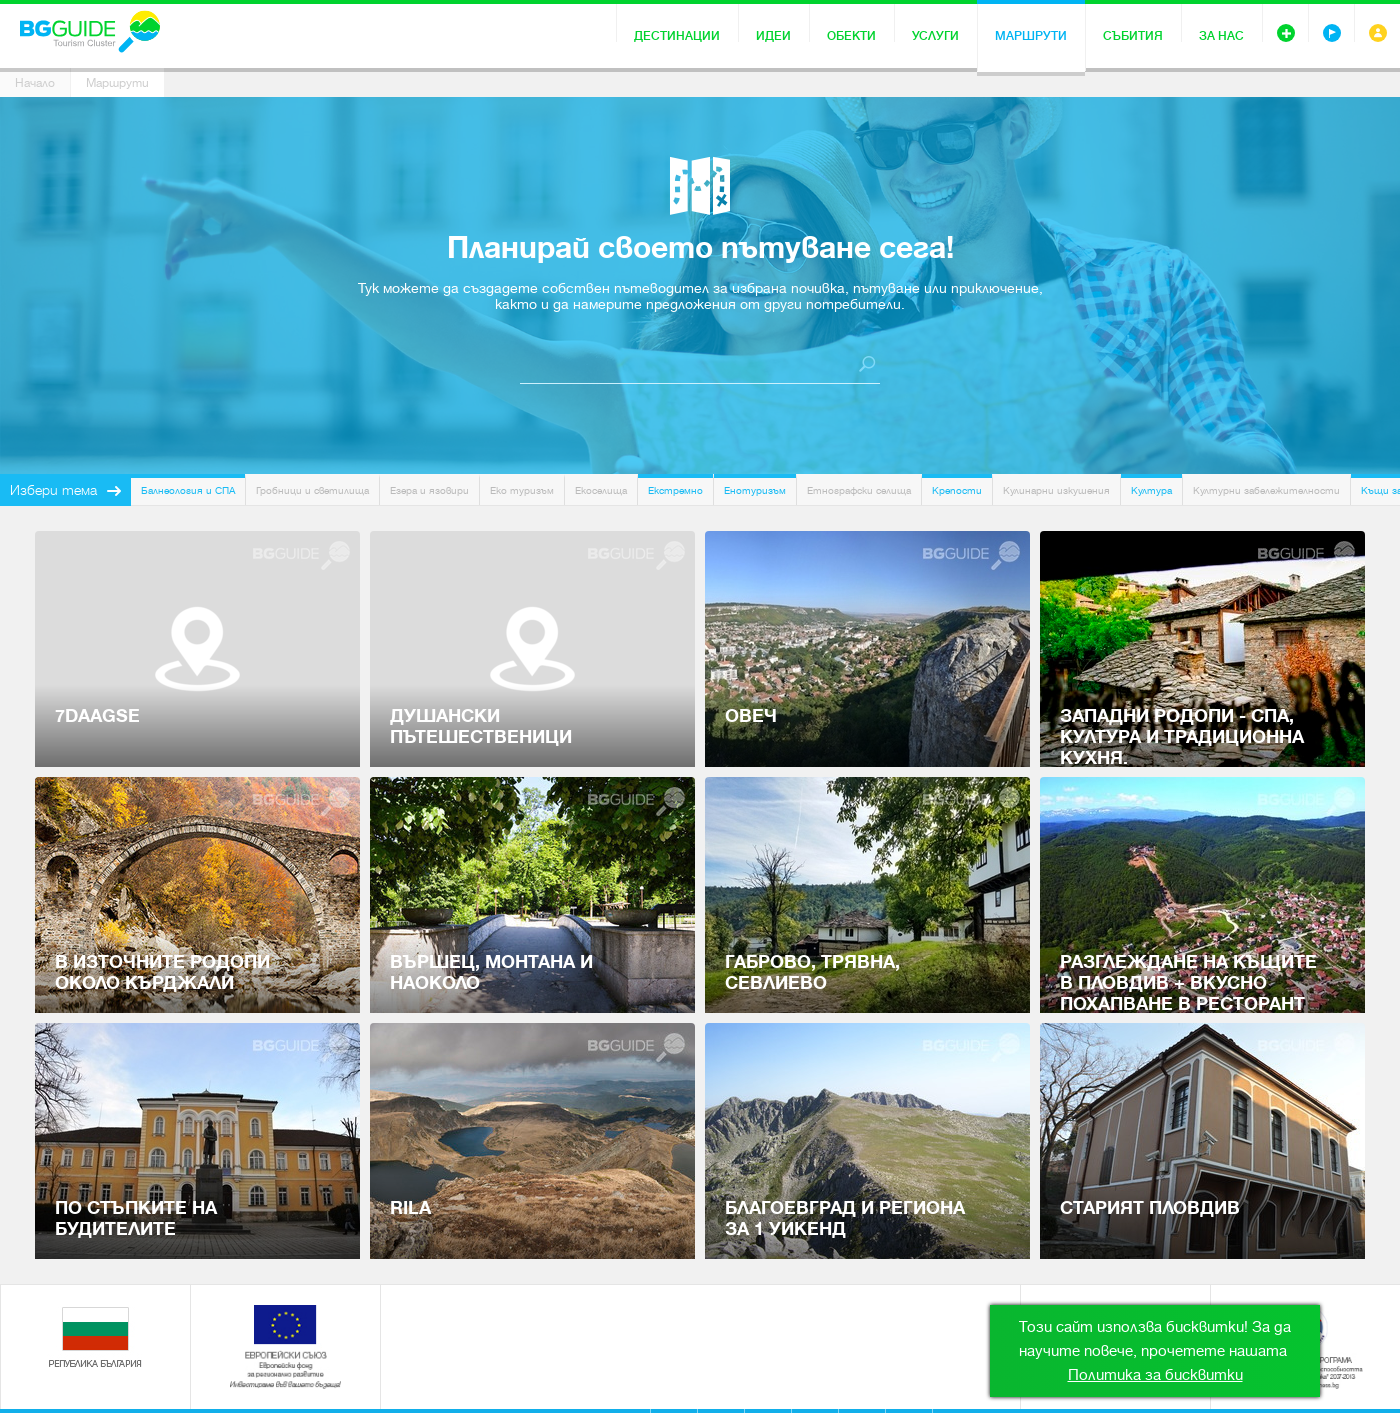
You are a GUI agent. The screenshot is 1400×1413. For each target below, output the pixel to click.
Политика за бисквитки (1155, 1375)
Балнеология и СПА (188, 490)
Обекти (851, 36)
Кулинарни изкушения (1056, 490)
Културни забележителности (1266, 490)
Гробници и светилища (312, 490)
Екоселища (601, 490)
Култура (1151, 490)
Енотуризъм (755, 490)
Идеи (773, 36)
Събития (1133, 36)
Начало (35, 83)
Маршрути (1031, 36)
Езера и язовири (429, 490)
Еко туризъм (522, 490)
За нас (1221, 36)
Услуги (935, 36)
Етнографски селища (859, 490)
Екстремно (675, 490)
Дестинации (677, 36)
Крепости (957, 490)
